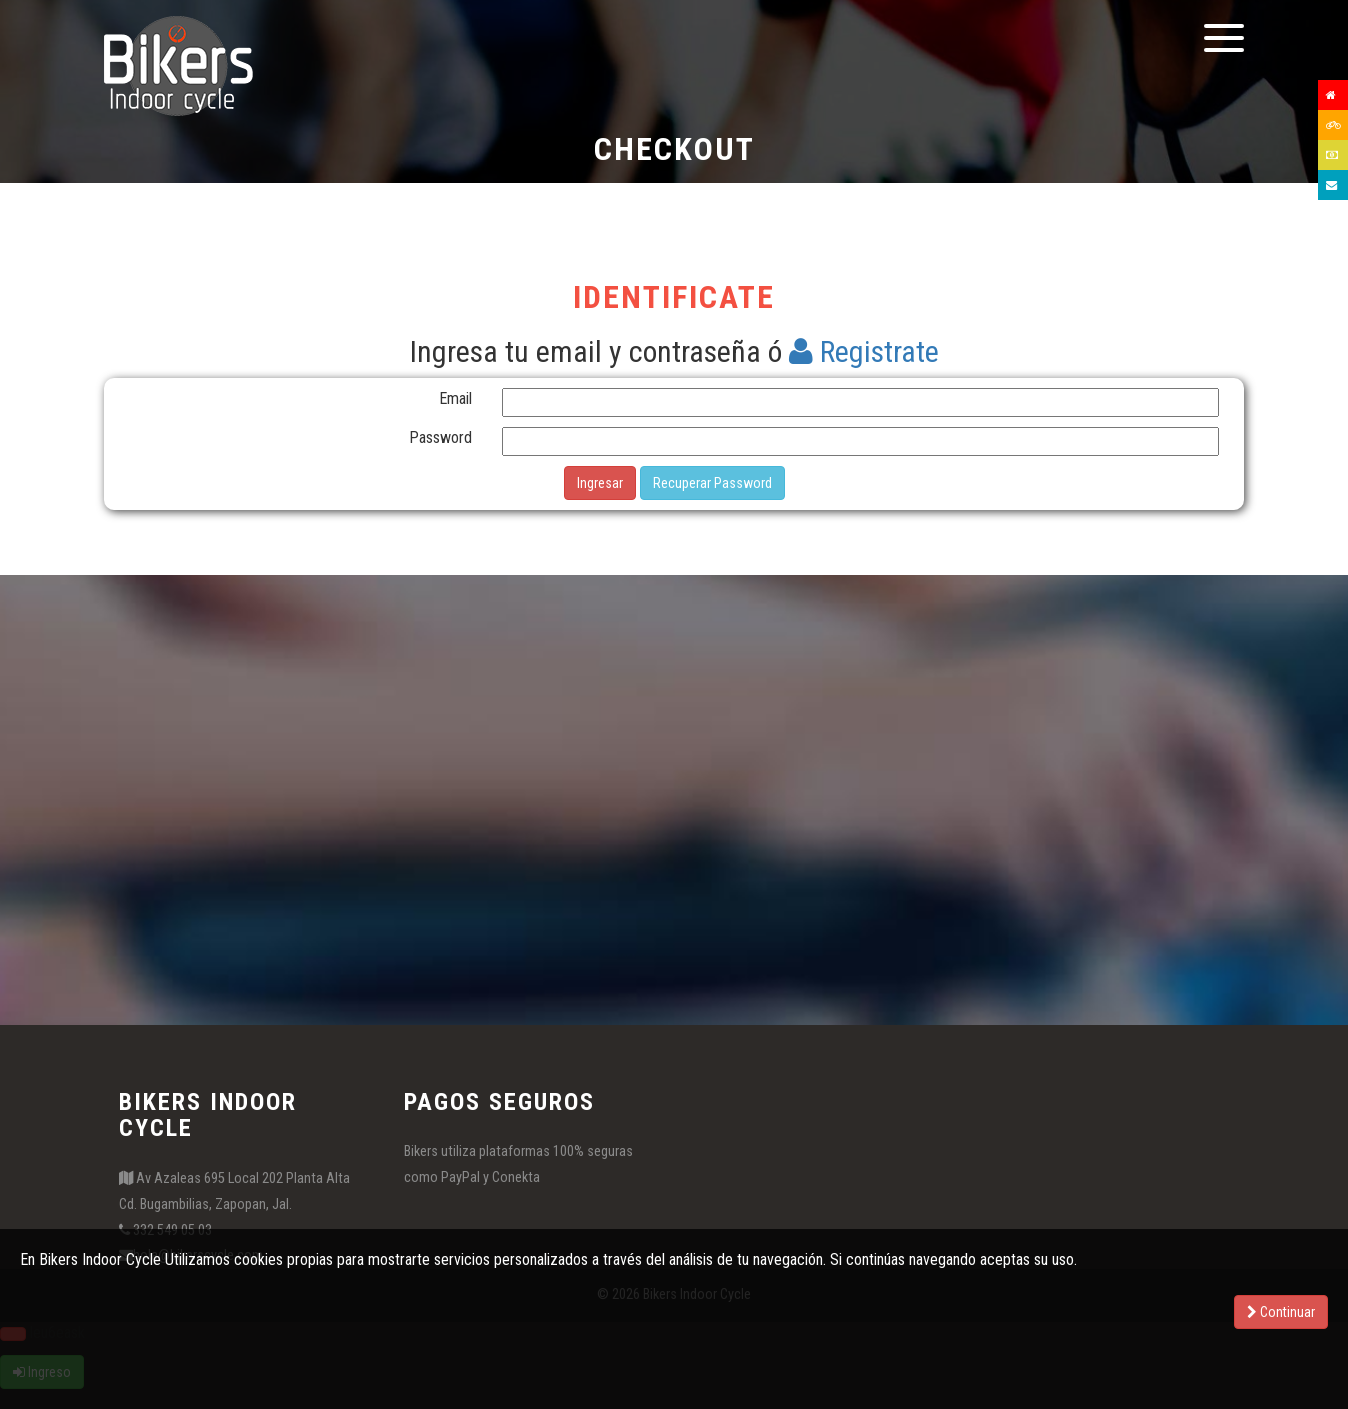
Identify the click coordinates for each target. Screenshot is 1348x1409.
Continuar (1281, 1312)
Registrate (864, 351)
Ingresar (600, 483)
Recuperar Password (712, 483)
